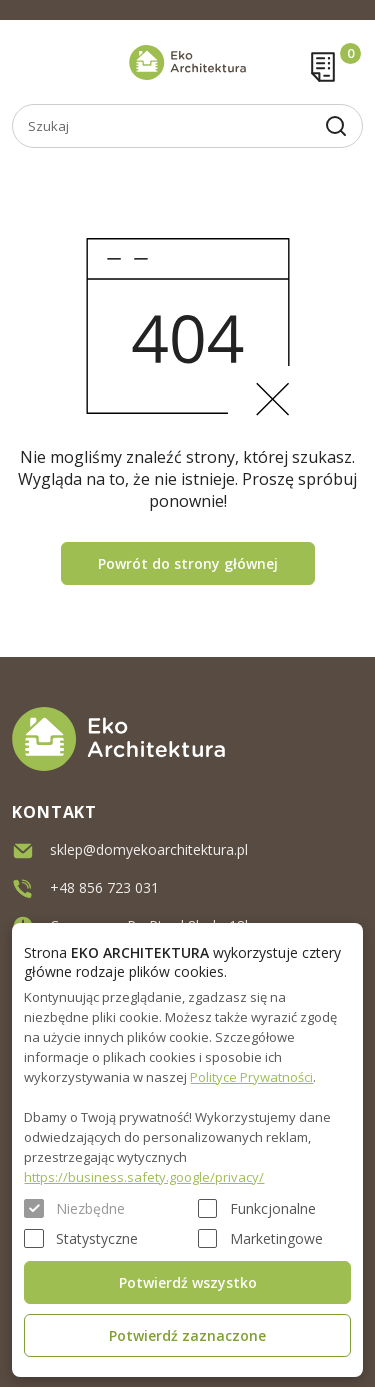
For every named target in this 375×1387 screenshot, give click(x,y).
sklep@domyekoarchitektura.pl (149, 847)
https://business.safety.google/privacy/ (144, 1177)
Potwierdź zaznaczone (187, 1335)
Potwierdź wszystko (188, 1282)
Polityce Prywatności (251, 1077)
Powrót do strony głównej (188, 563)
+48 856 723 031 (104, 885)
